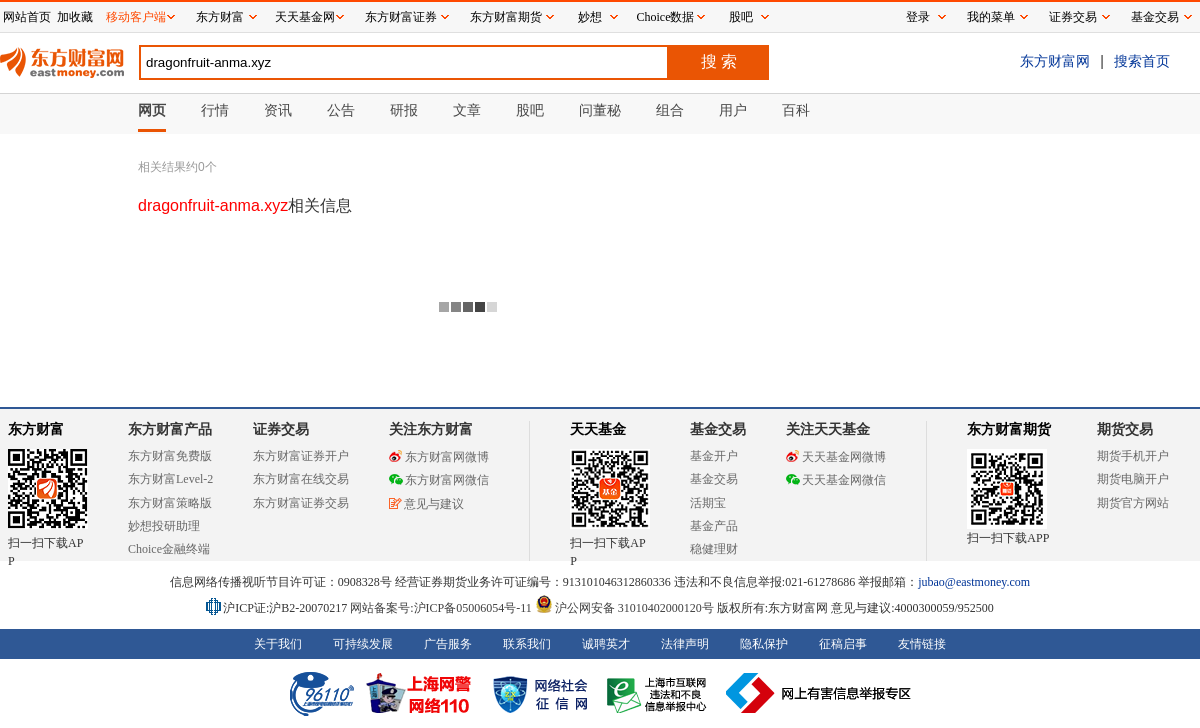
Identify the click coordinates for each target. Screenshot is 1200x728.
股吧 (741, 17)
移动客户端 (136, 17)
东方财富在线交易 (301, 479)
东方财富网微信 (439, 480)
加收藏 (75, 17)
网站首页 (27, 17)
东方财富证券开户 (301, 456)
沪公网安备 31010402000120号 (624, 608)
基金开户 (714, 456)
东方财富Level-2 (170, 479)
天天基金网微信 (836, 480)
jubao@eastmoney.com (974, 582)
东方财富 (36, 429)
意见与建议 (426, 504)
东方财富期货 (1009, 429)
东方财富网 (1055, 61)
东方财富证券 (401, 17)
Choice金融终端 (169, 549)
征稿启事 (843, 644)
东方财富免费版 (170, 456)
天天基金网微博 (836, 457)
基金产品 (714, 526)
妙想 (590, 17)
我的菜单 (991, 17)
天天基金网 (305, 17)
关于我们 (278, 644)
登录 (918, 17)
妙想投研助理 (164, 526)
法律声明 (685, 644)
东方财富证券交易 (301, 503)
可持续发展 (363, 644)
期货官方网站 (1133, 503)
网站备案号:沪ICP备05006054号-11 (442, 608)
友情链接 (922, 644)
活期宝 (708, 503)
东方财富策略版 (170, 503)
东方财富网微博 (439, 457)
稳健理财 (714, 549)
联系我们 (527, 644)
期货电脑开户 (1133, 479)
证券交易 (1073, 17)
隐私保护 (764, 644)
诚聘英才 (606, 644)
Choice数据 (666, 17)
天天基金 (598, 429)
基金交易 (714, 479)
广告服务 (448, 644)
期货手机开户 (1133, 456)
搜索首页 (1142, 61)
